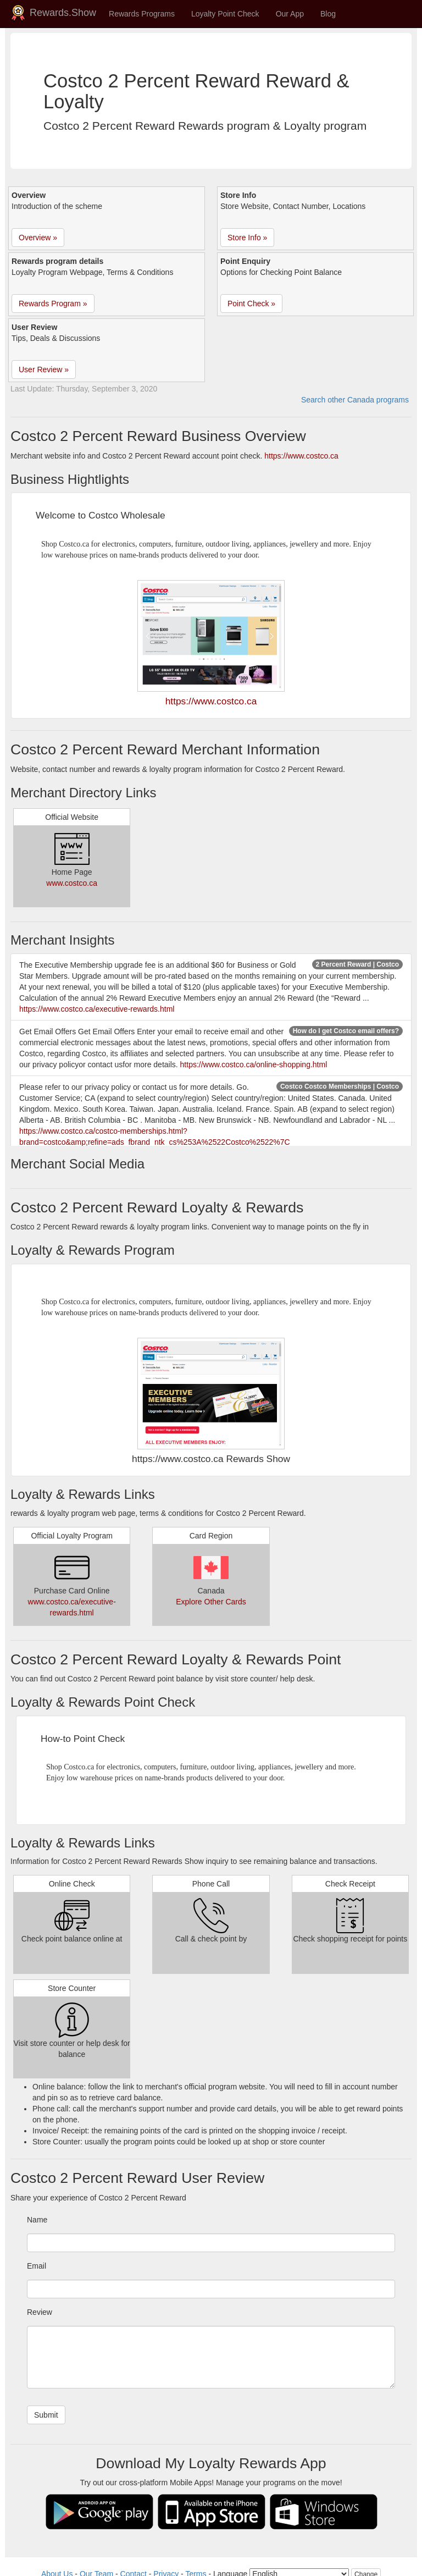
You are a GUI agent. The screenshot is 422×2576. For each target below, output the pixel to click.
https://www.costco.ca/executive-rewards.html (96, 1009)
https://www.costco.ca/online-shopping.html (253, 1064)
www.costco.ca (71, 883)
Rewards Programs (142, 13)
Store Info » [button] (247, 237)
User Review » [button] (44, 369)
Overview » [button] (38, 237)
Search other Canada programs (355, 399)
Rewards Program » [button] (53, 303)
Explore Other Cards (211, 1601)
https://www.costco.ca (301, 455)
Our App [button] (290, 13)
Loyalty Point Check (225, 13)
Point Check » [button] (251, 303)
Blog (328, 13)
